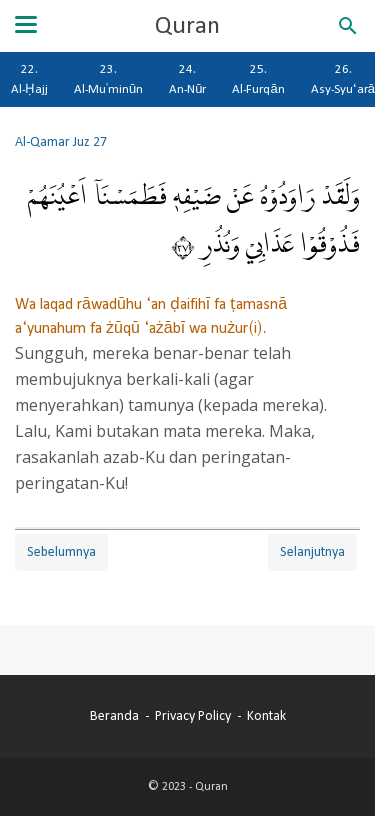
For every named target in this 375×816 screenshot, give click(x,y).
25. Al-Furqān (258, 79)
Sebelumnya (61, 552)
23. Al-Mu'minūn (108, 79)
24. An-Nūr (187, 79)
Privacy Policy (193, 716)
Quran (187, 26)
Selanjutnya (312, 552)
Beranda (114, 716)
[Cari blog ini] (348, 26)
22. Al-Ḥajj (29, 79)
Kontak (266, 716)
